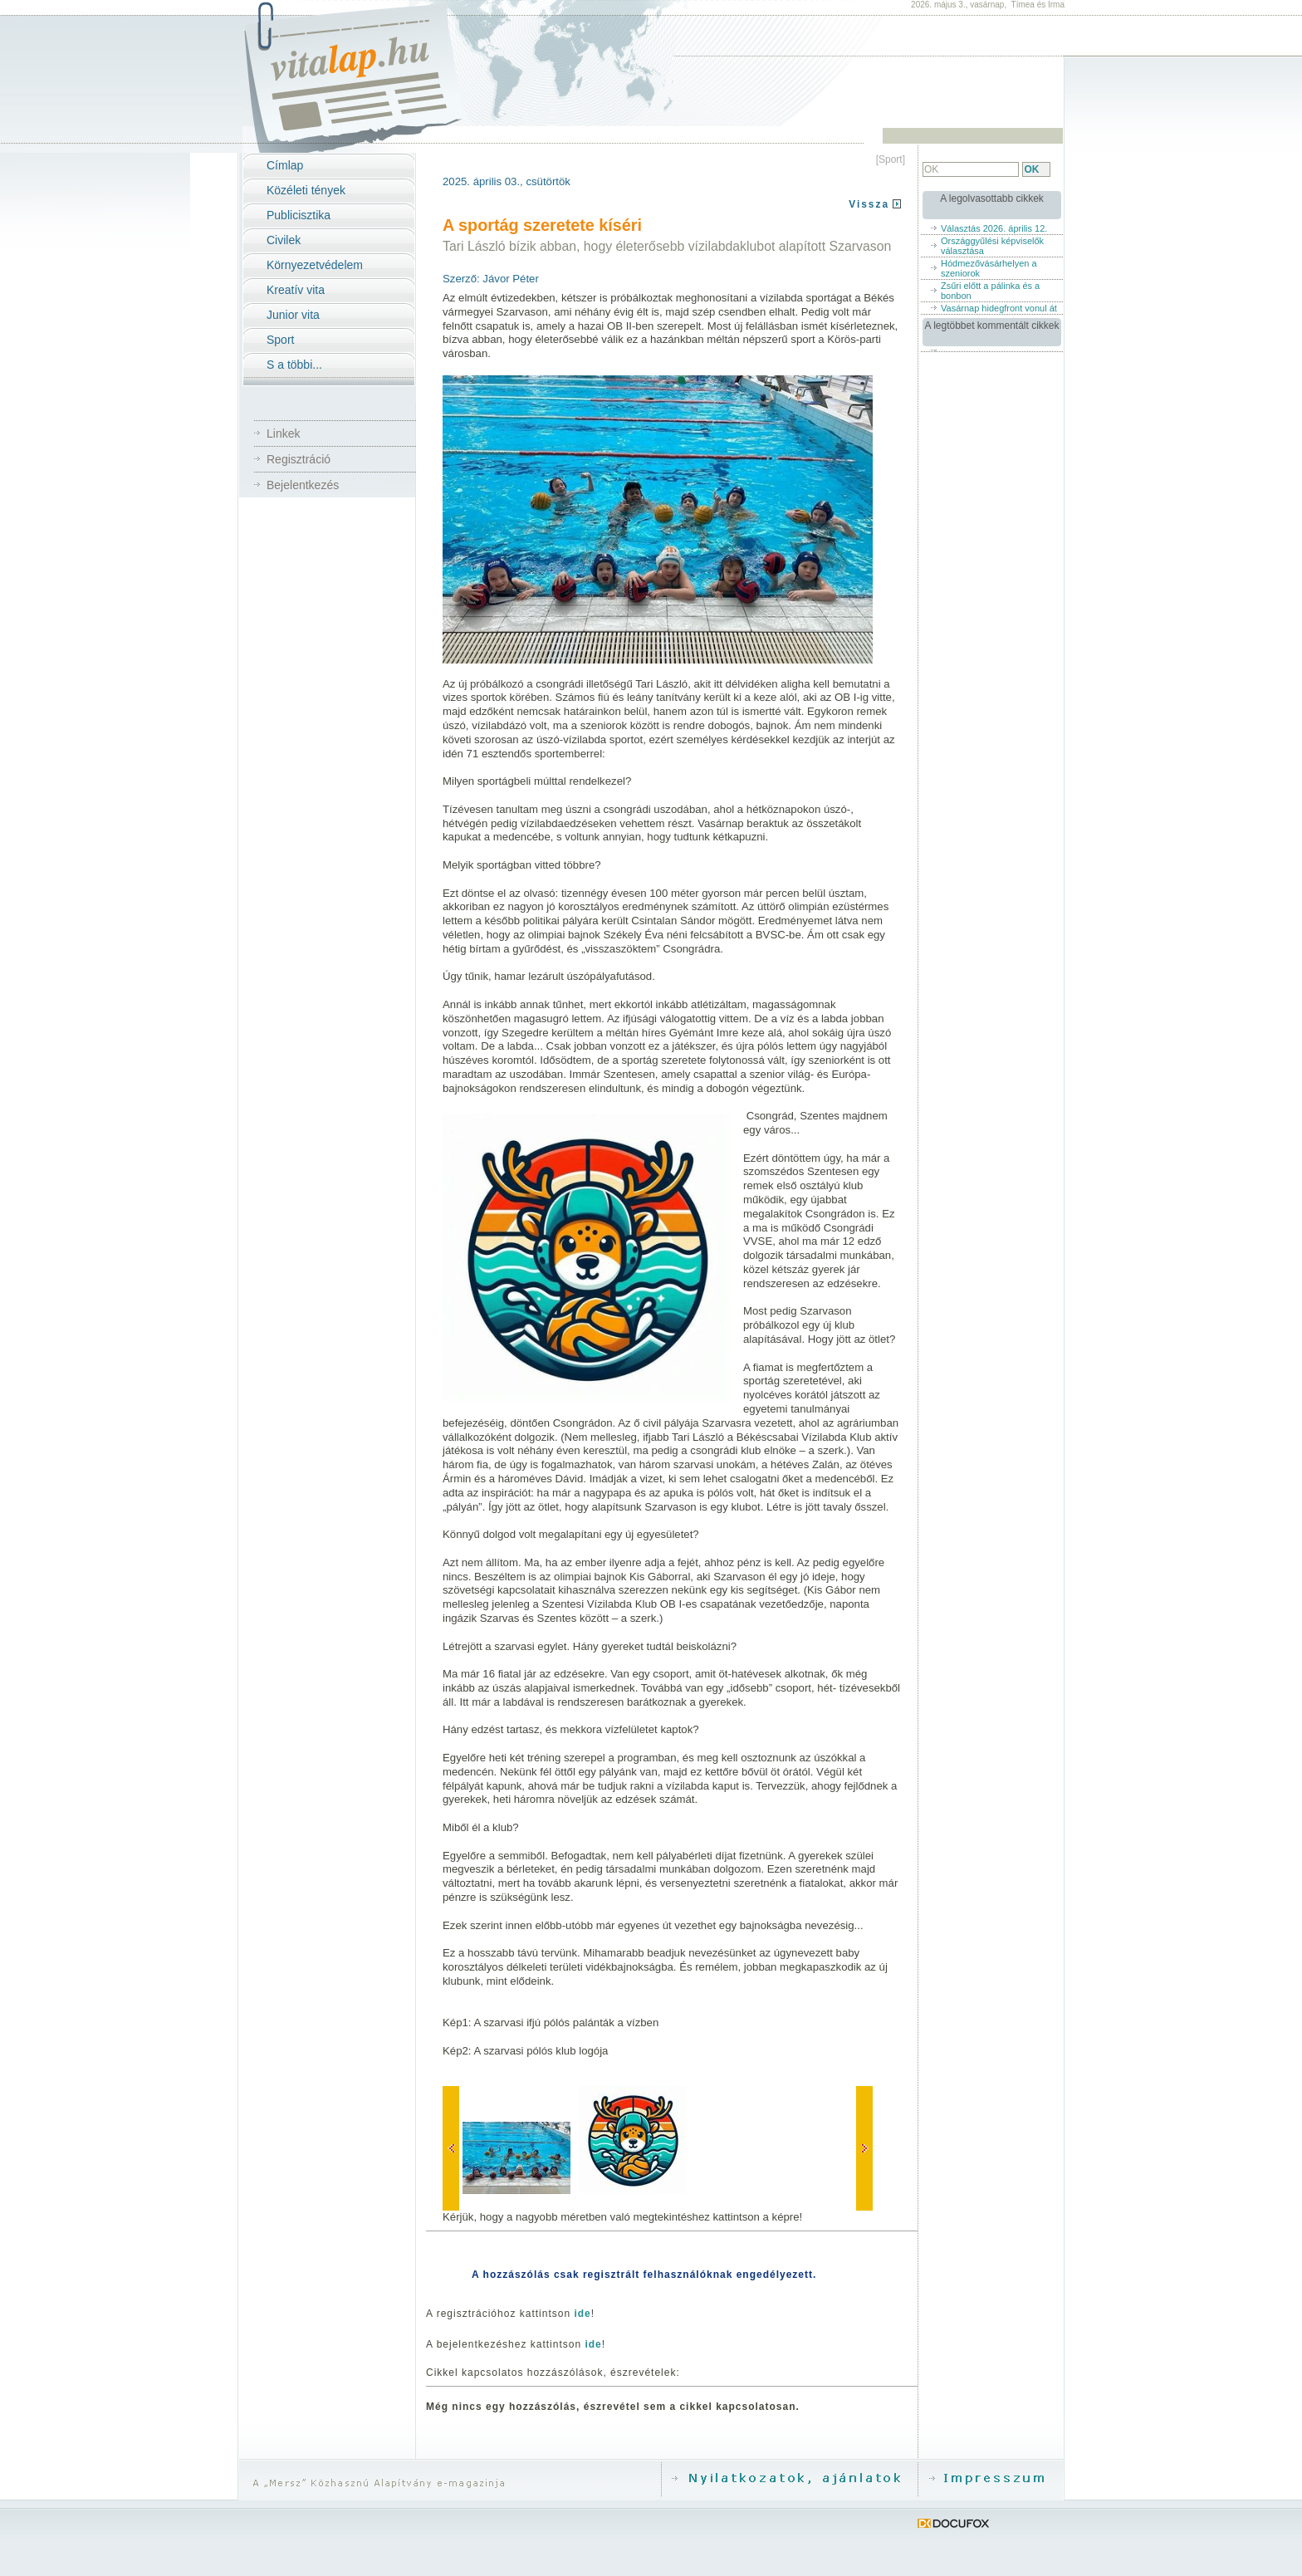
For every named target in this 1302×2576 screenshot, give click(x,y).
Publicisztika (298, 215)
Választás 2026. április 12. (994, 228)
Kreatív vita (296, 289)
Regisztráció (298, 459)
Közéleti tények (306, 190)
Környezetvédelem (315, 265)
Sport (280, 339)
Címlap (285, 165)
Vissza (869, 204)
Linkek (283, 433)
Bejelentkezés (303, 485)
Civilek (284, 240)
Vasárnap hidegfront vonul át (999, 308)
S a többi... (294, 364)
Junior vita (293, 314)
